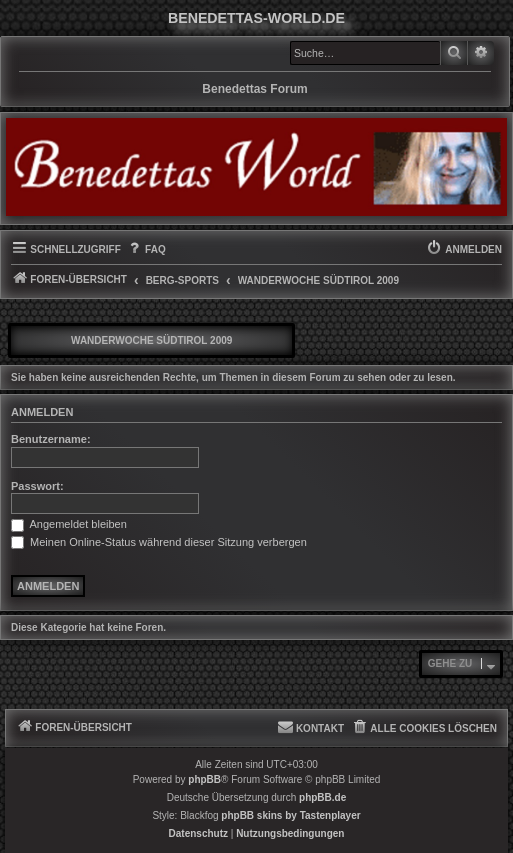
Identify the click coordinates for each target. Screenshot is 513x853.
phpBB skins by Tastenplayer (290, 815)
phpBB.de (322, 797)
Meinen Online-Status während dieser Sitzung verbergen (159, 542)
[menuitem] (146, 250)
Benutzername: (51, 439)
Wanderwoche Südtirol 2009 (151, 340)
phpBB (204, 779)
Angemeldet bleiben (69, 524)
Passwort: (37, 486)
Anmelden (42, 412)
